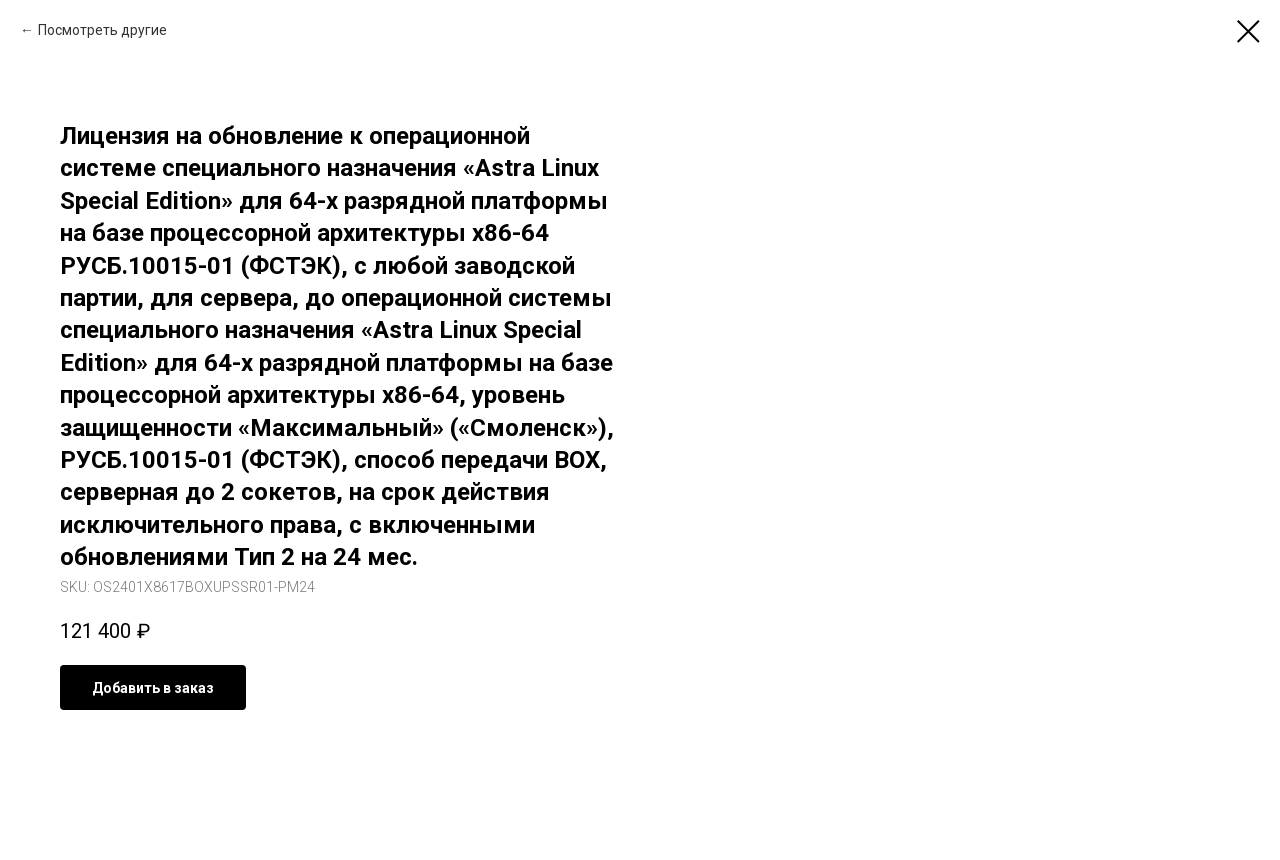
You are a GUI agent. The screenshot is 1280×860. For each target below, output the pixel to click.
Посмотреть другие (102, 30)
